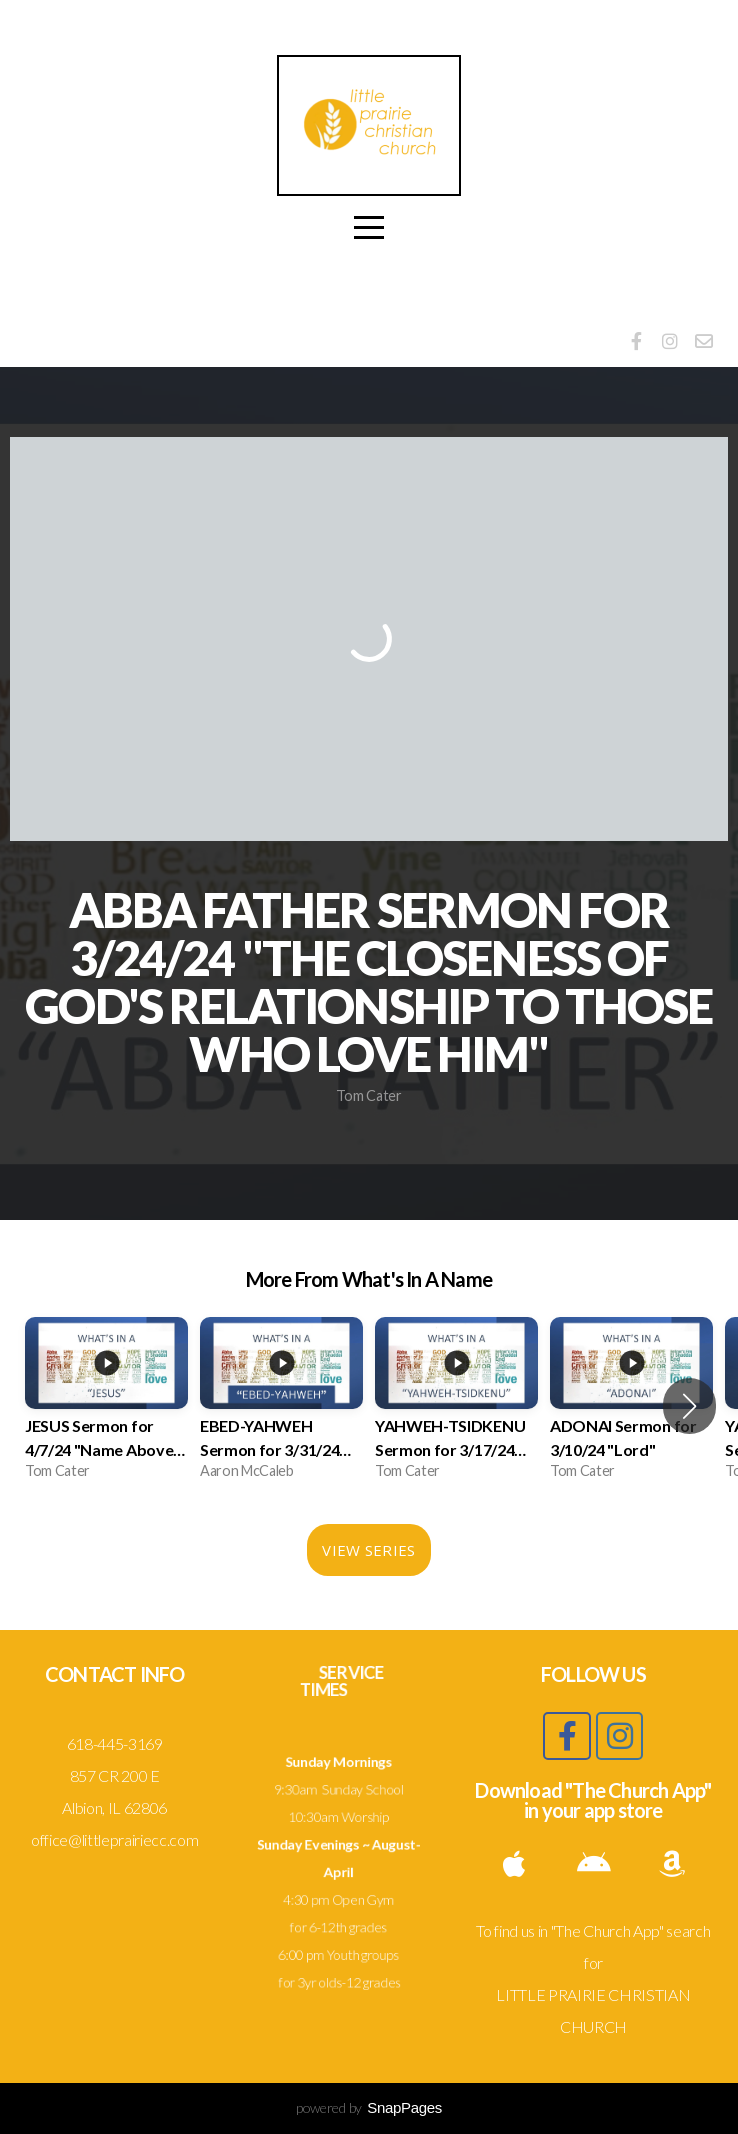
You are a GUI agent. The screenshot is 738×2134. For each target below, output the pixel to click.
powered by (369, 2107)
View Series (368, 1550)
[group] (106, 1405)
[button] (689, 1406)
